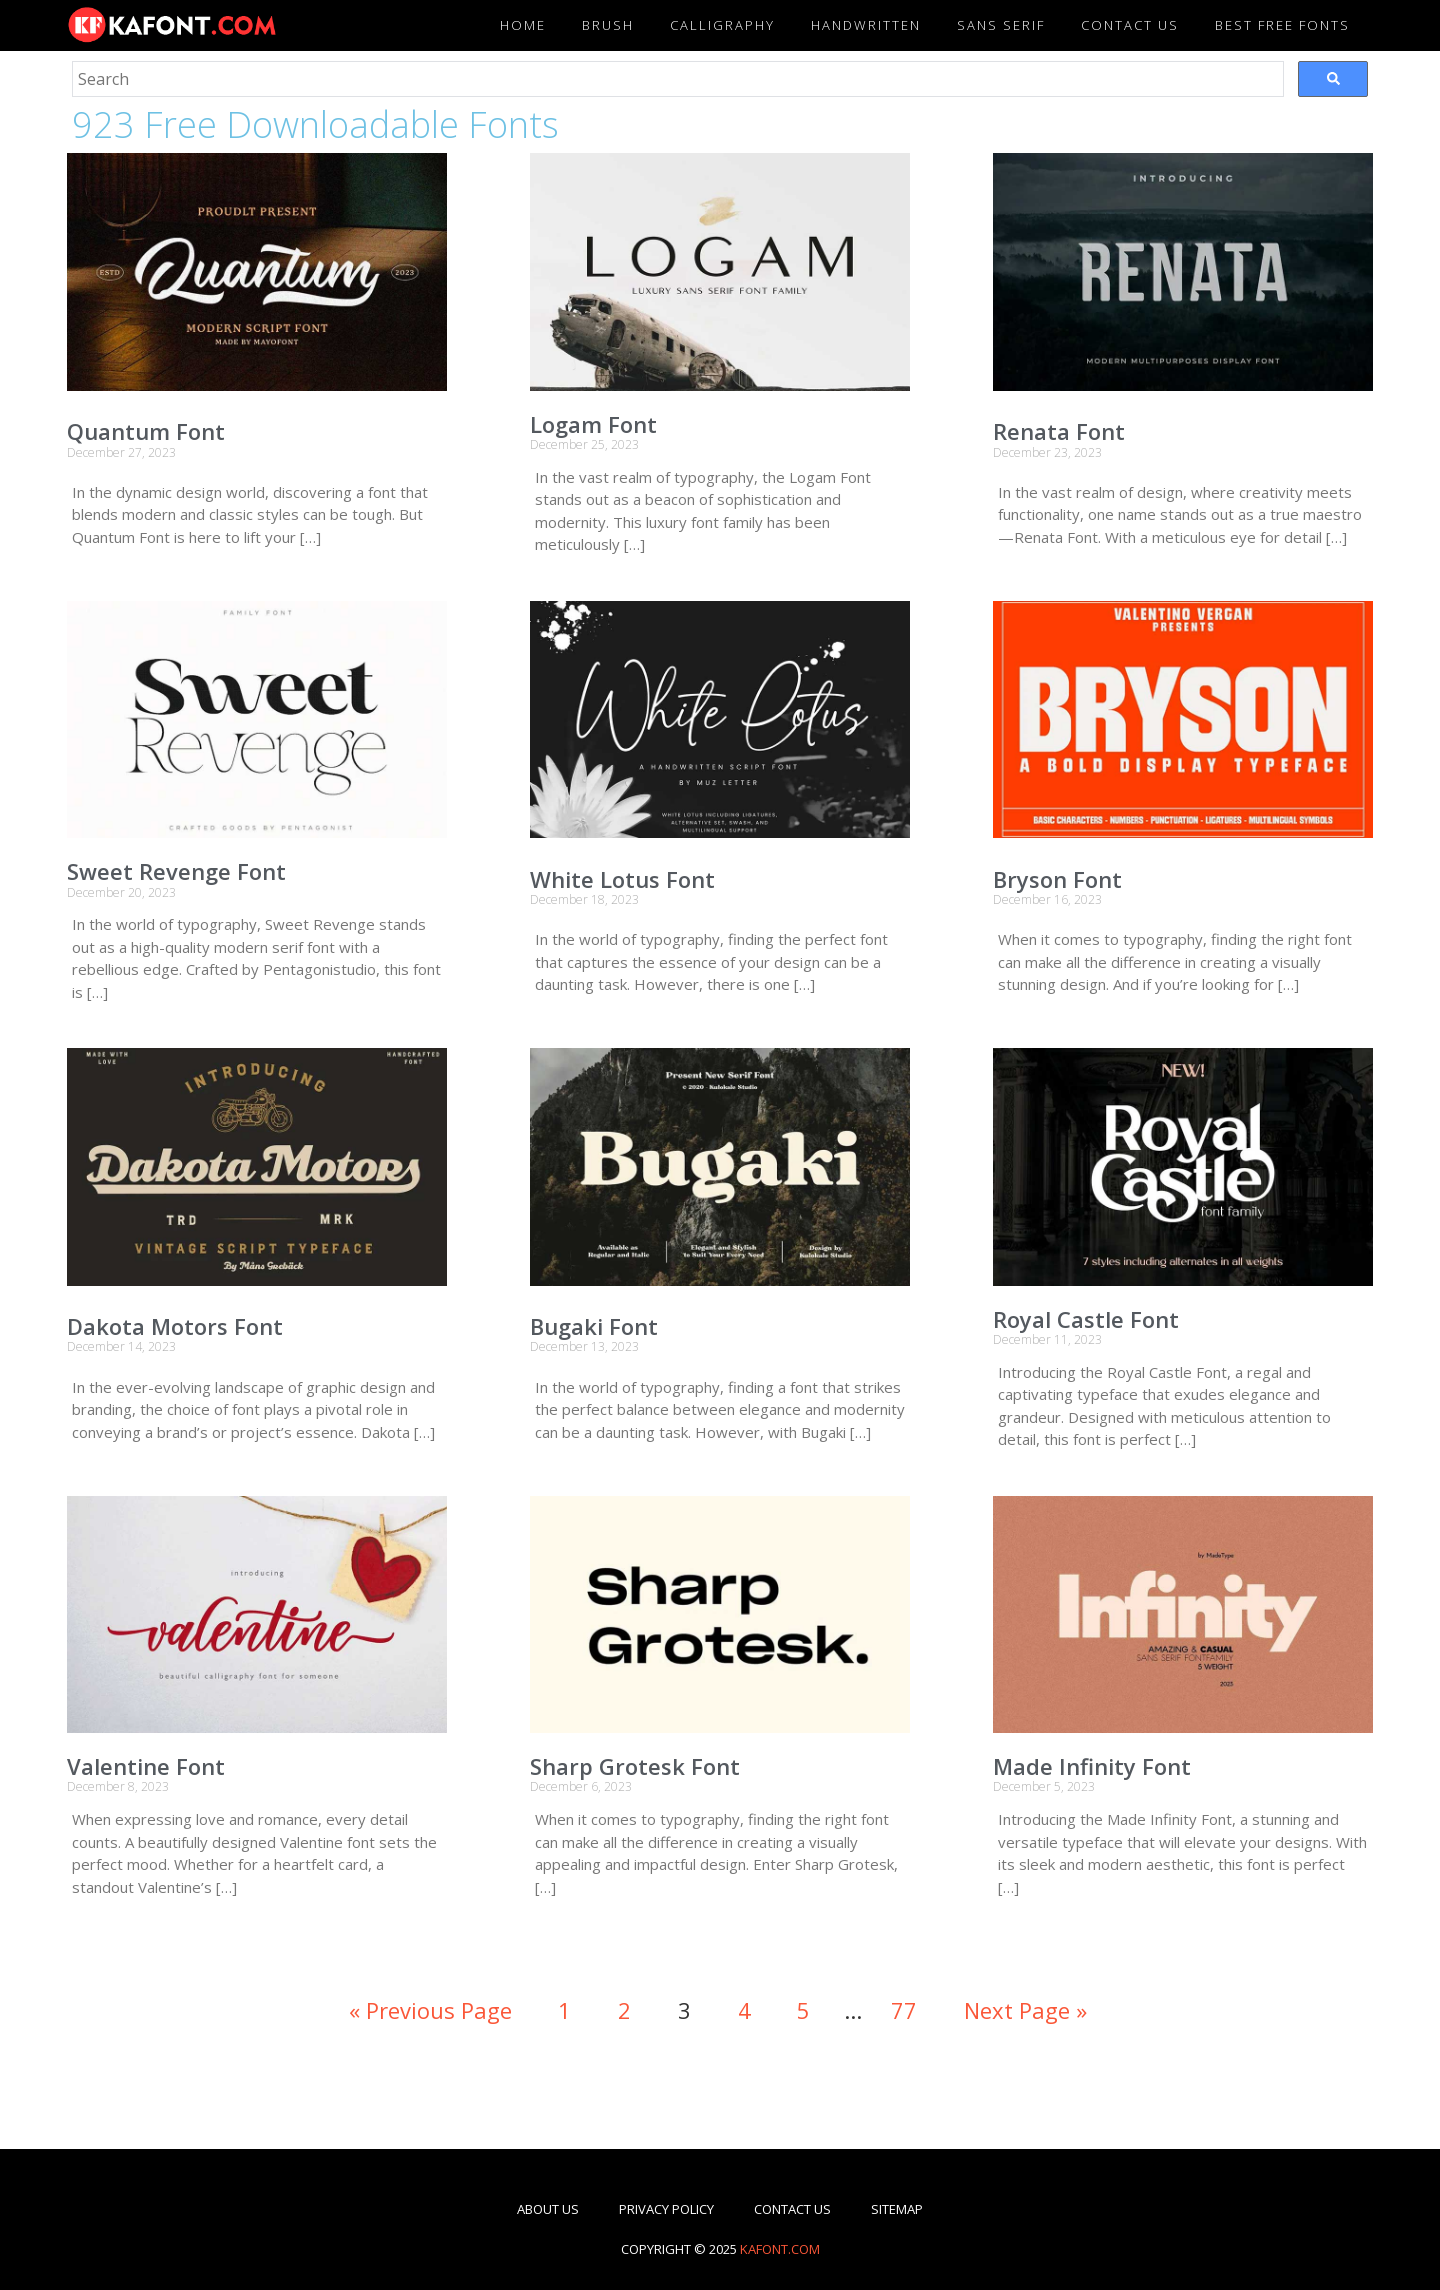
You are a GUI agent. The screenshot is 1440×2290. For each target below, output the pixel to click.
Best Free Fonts (1282, 25)
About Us (548, 2209)
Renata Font (1059, 431)
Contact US (1130, 25)
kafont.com (780, 2249)
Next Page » (1025, 2010)
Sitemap (897, 2209)
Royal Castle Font (1086, 1319)
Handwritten (866, 25)
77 (904, 2010)
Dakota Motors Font (175, 1326)
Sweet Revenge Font (176, 871)
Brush (608, 25)
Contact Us (792, 2209)
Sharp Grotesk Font (635, 1766)
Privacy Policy (666, 2209)
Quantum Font (146, 431)
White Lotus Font (622, 879)
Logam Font (593, 424)
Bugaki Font (594, 1326)
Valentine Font (146, 1766)
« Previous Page (430, 2010)
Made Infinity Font (1092, 1766)
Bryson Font (1057, 879)
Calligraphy (722, 25)
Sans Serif (1001, 25)
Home (523, 25)
